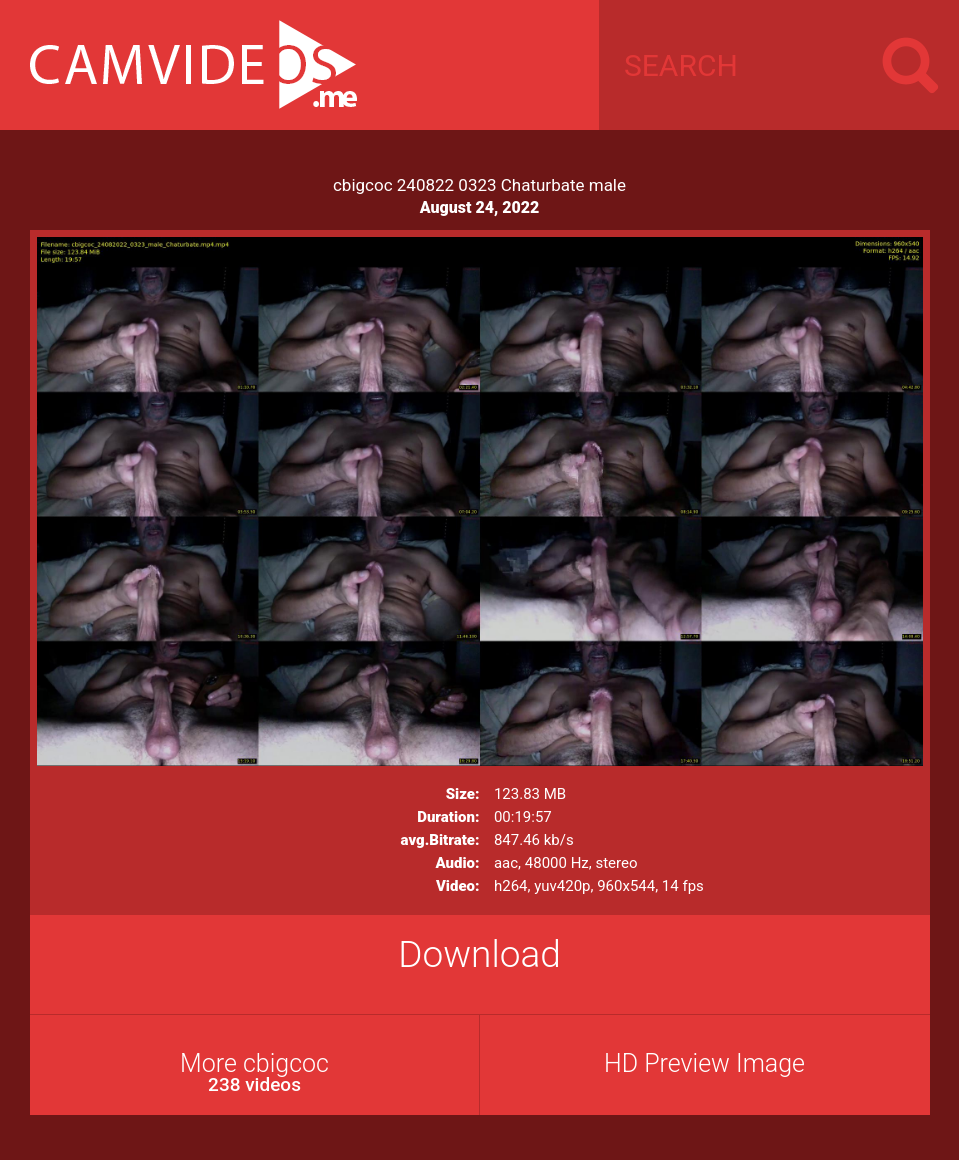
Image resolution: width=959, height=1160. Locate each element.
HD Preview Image (704, 1063)
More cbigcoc (255, 1072)
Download (479, 954)
